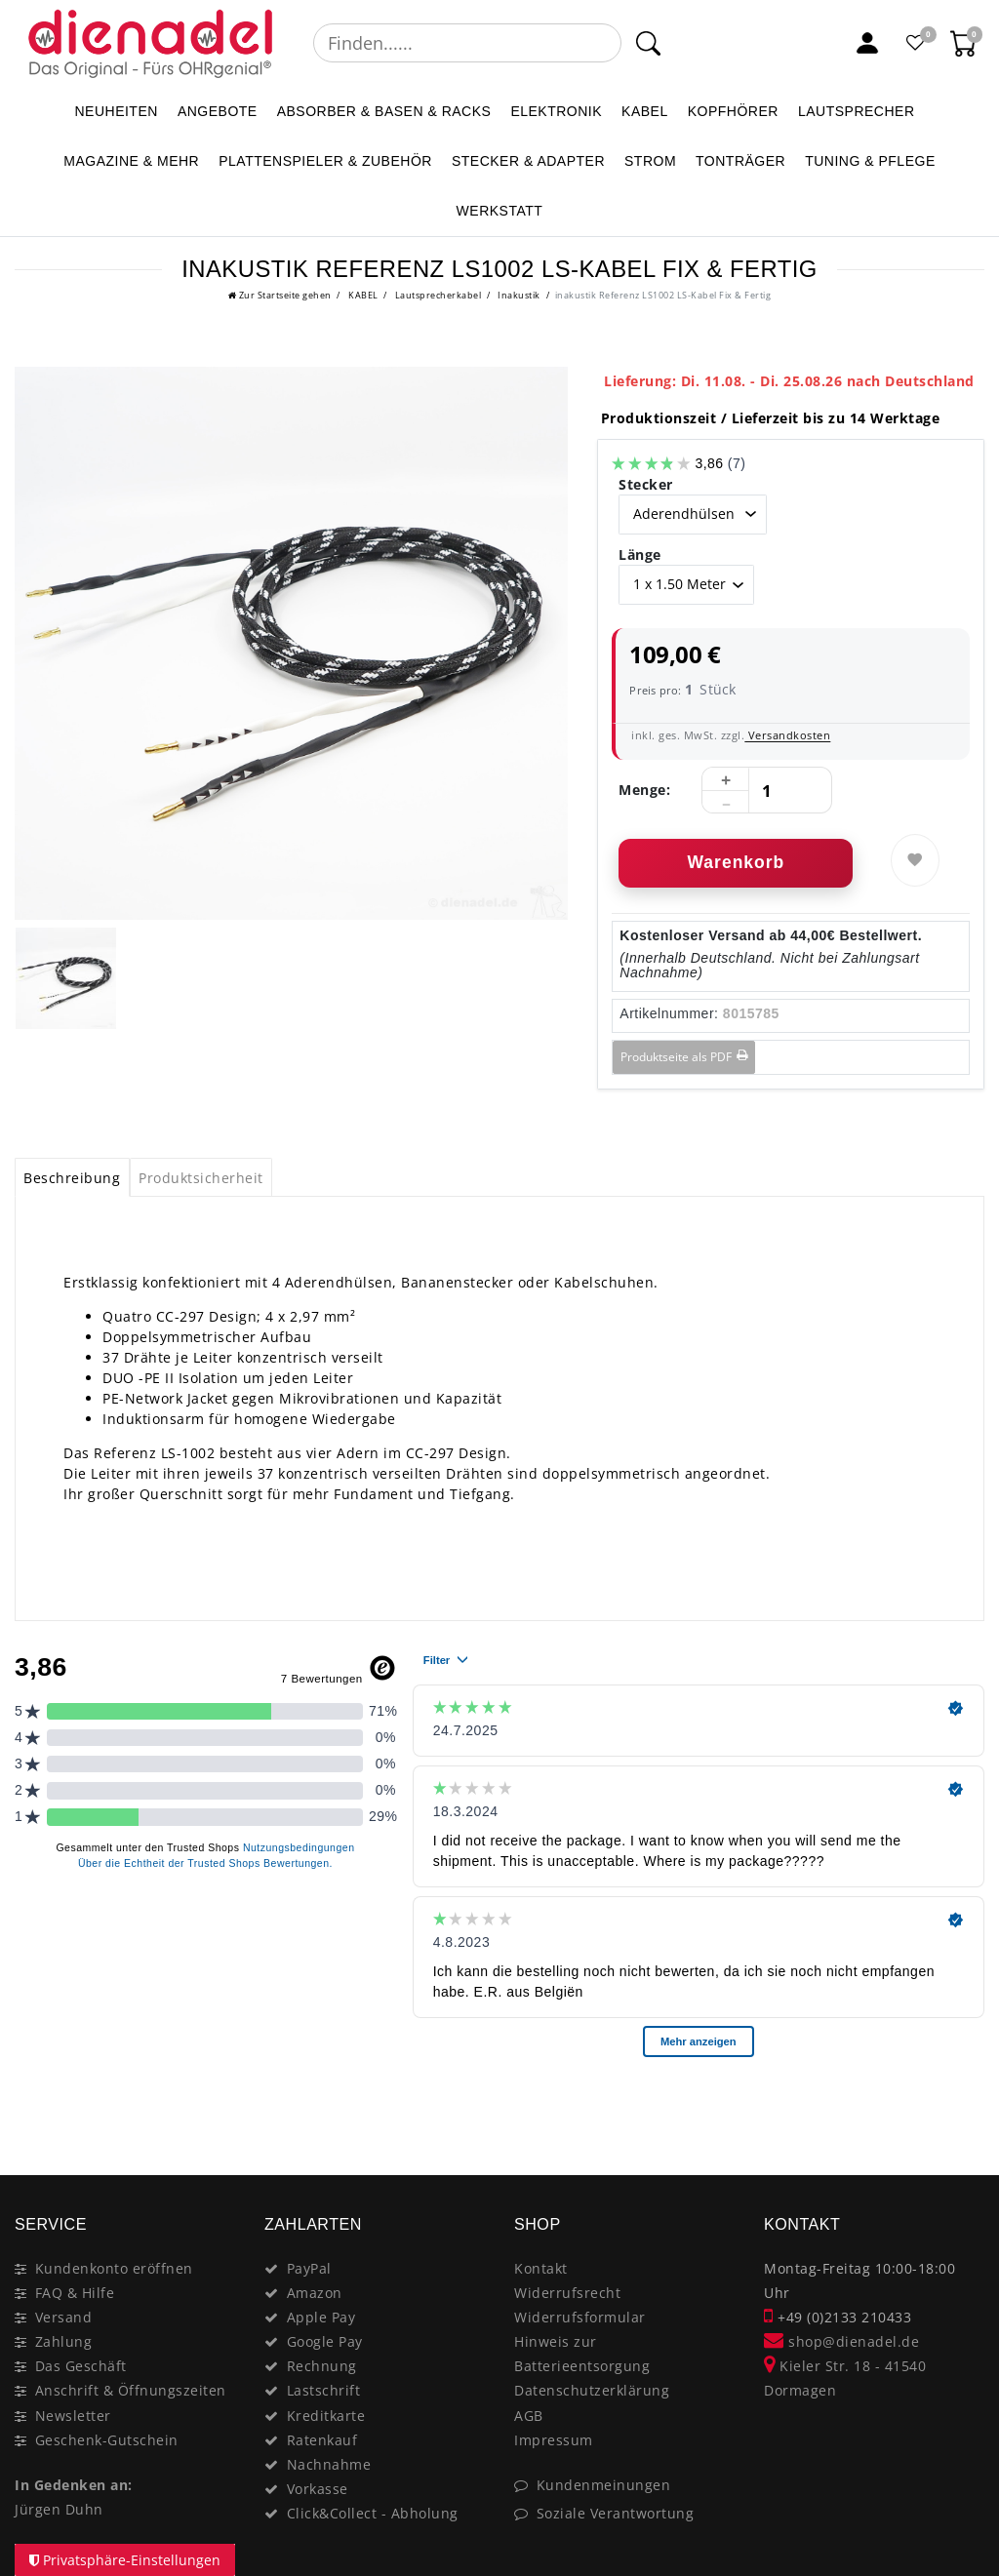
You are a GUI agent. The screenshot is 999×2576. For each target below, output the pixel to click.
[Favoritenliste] (916, 42)
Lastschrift (324, 2390)
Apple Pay (321, 2317)
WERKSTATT (500, 210)
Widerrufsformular (580, 2317)
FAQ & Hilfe (75, 2292)
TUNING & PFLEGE (870, 161)
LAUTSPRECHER (856, 111)
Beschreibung (71, 1178)
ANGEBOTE (218, 111)
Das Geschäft (81, 2366)
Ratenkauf (322, 2440)
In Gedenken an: (74, 2485)
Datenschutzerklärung (591, 2390)
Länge (640, 554)
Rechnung (322, 2366)
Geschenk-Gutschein (107, 2440)
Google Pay (325, 2341)
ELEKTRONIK (556, 111)
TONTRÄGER (740, 161)
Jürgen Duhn (59, 2509)
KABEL (644, 111)
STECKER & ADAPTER (528, 161)
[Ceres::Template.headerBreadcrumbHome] (280, 295)
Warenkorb (735, 862)
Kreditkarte (326, 2415)
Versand (64, 2317)
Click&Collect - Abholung (373, 2513)
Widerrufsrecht (567, 2292)
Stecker (646, 484)
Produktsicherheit (201, 1178)
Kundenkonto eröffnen (114, 2268)
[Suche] (647, 42)
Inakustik (518, 295)
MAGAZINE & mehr (131, 161)
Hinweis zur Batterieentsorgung (582, 2353)
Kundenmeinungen (604, 2485)
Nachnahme (329, 2464)
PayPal (309, 2268)
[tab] (72, 1177)
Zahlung (64, 2341)
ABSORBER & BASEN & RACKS (384, 111)
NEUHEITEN (115, 111)
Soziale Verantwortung (616, 2513)
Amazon (314, 2292)
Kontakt (541, 2268)
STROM (650, 161)
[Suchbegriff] (467, 42)
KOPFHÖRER (733, 111)
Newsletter (73, 2415)
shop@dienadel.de (841, 2341)
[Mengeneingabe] (767, 791)
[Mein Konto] (867, 42)
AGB (528, 2415)
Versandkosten (787, 735)
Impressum (553, 2440)
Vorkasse (317, 2488)
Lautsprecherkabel (436, 295)
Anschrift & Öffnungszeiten (130, 2390)
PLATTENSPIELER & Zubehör (325, 161)
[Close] (960, 2105)
